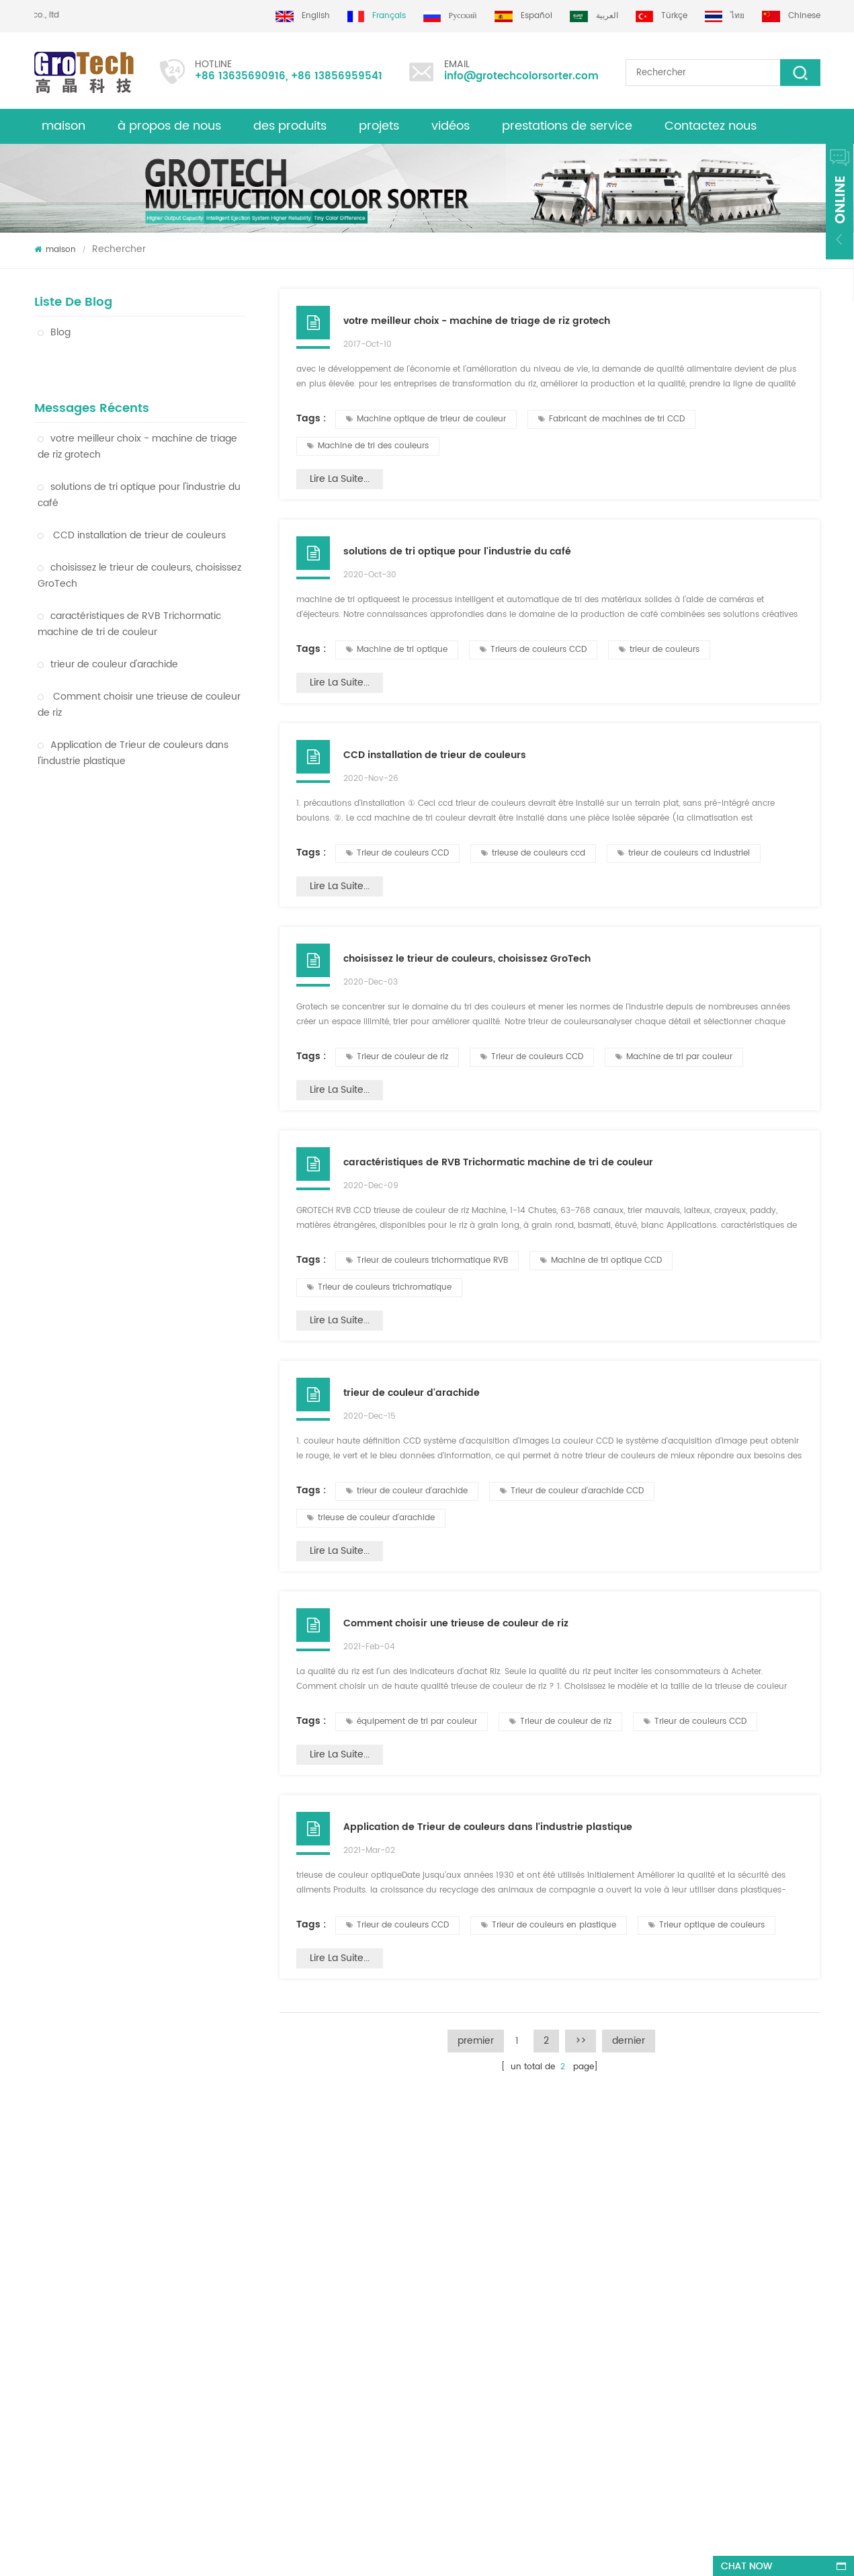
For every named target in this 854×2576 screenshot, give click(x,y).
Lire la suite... (340, 479)
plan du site (58, 2302)
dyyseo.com (435, 2553)
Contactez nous (711, 126)
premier (476, 2040)
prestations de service (567, 126)
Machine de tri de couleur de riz (470, 2206)
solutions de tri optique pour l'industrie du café (139, 462)
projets (379, 126)
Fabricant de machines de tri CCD (611, 419)
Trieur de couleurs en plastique (113, 866)
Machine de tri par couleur (673, 1056)
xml (41, 2254)
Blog (54, 332)
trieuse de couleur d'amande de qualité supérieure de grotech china (251, 2299)
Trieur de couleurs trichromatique (379, 1287)
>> (580, 2040)
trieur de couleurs (659, 649)
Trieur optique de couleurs (706, 1925)
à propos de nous (169, 126)
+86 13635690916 (240, 76)
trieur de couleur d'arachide (108, 631)
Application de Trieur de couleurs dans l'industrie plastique (133, 720)
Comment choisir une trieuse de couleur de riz (139, 672)
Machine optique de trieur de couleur (128, 894)
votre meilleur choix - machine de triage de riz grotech (137, 413)
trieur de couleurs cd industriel (683, 853)
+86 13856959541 (336, 76)
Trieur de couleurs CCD (397, 853)
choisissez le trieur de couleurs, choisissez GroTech (139, 542)
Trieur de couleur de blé (97, 922)
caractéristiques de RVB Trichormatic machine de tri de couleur (129, 591)
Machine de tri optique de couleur (120, 837)
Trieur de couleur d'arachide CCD (572, 1491)
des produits (59, 2278)
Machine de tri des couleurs (368, 446)
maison (63, 126)
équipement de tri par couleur (411, 1721)
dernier (628, 2040)
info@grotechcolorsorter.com (521, 76)
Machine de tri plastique (455, 2293)
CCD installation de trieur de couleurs (132, 502)
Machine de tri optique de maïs (470, 2317)
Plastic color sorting (446, 2341)
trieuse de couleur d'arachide (371, 1517)
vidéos (450, 126)
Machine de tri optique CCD (601, 1260)
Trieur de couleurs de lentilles (465, 2269)
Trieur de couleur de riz (94, 809)
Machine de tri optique (396, 649)
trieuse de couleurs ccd (533, 853)
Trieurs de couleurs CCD (533, 649)
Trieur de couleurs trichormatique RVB (427, 1260)
